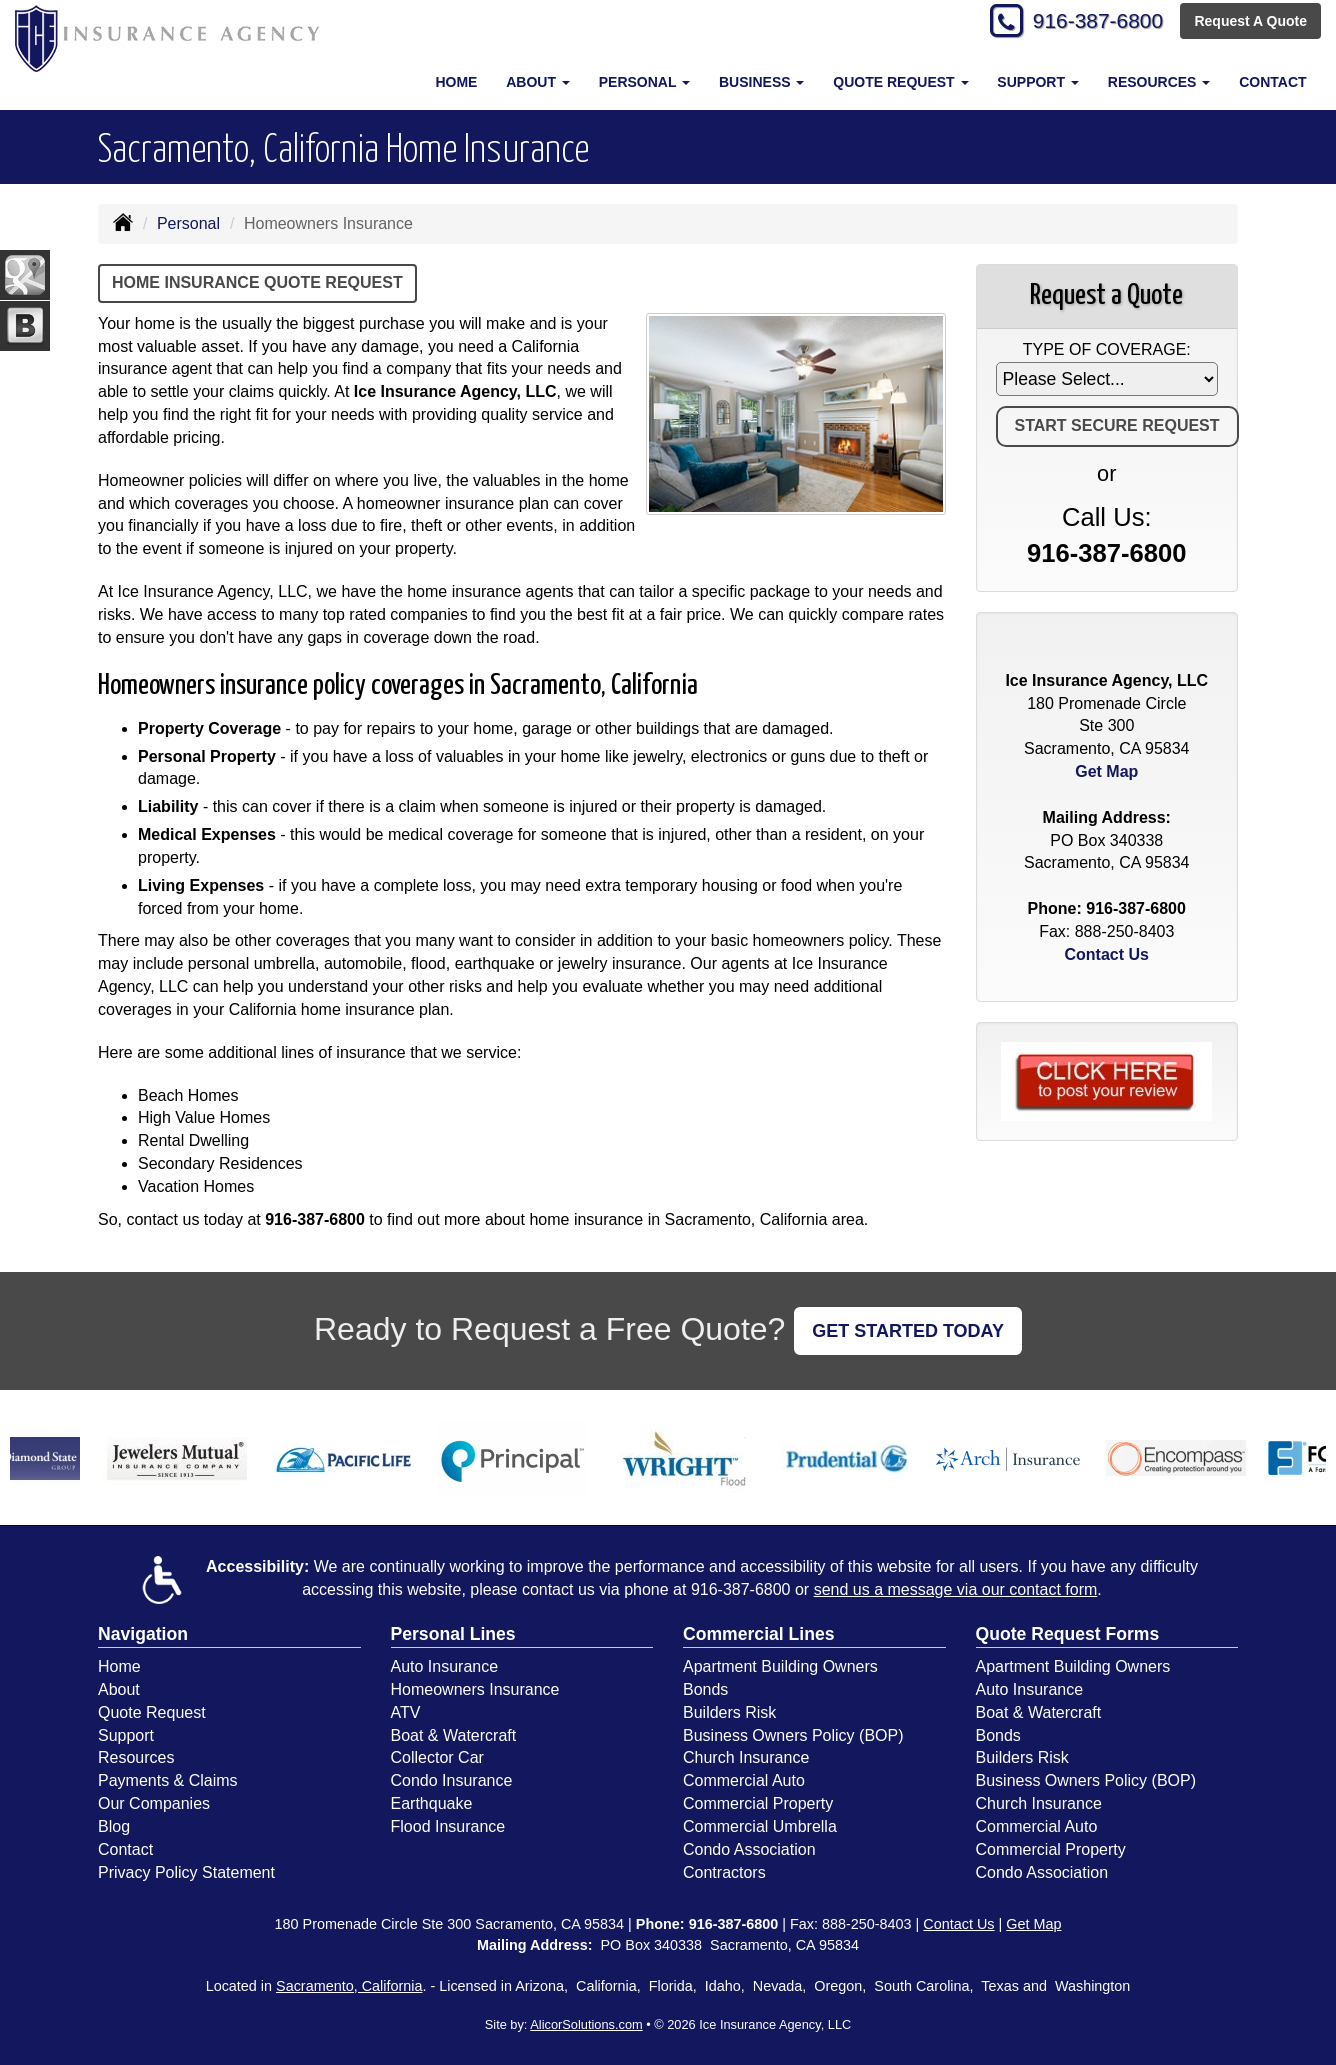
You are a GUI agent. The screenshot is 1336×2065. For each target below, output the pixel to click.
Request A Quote (1250, 22)
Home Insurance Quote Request (257, 282)
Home (456, 82)
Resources (136, 1757)
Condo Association (749, 1849)
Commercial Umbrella (760, 1826)
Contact (1272, 82)
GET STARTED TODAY (908, 1331)
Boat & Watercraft (454, 1735)
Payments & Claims (168, 1780)
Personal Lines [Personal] (453, 1634)
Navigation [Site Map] (143, 1634)
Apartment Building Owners (780, 1666)
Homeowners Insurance (475, 1689)
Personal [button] (644, 82)
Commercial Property (758, 1803)
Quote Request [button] (900, 82)
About (119, 1689)
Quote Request (152, 1712)
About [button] (538, 82)
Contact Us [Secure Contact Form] (1107, 954)
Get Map (1106, 771)
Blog (114, 1826)
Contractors (724, 1872)
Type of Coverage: (1107, 349)
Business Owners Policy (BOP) (793, 1735)
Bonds (705, 1689)
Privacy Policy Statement (186, 1872)
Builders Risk (729, 1712)
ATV (406, 1712)
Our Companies (154, 1803)
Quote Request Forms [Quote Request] (1068, 1634)
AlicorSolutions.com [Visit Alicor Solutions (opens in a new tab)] (586, 2024)
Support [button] (1038, 82)
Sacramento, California (349, 1986)
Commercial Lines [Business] (759, 1634)
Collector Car (437, 1757)
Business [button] (761, 82)
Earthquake (432, 1803)
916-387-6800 (1091, 22)
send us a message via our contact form (956, 1589)
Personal (188, 223)
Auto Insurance (445, 1666)
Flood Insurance (448, 1826)
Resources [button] (1159, 82)
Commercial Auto (744, 1780)
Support (126, 1735)
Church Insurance (746, 1757)
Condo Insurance (452, 1780)
